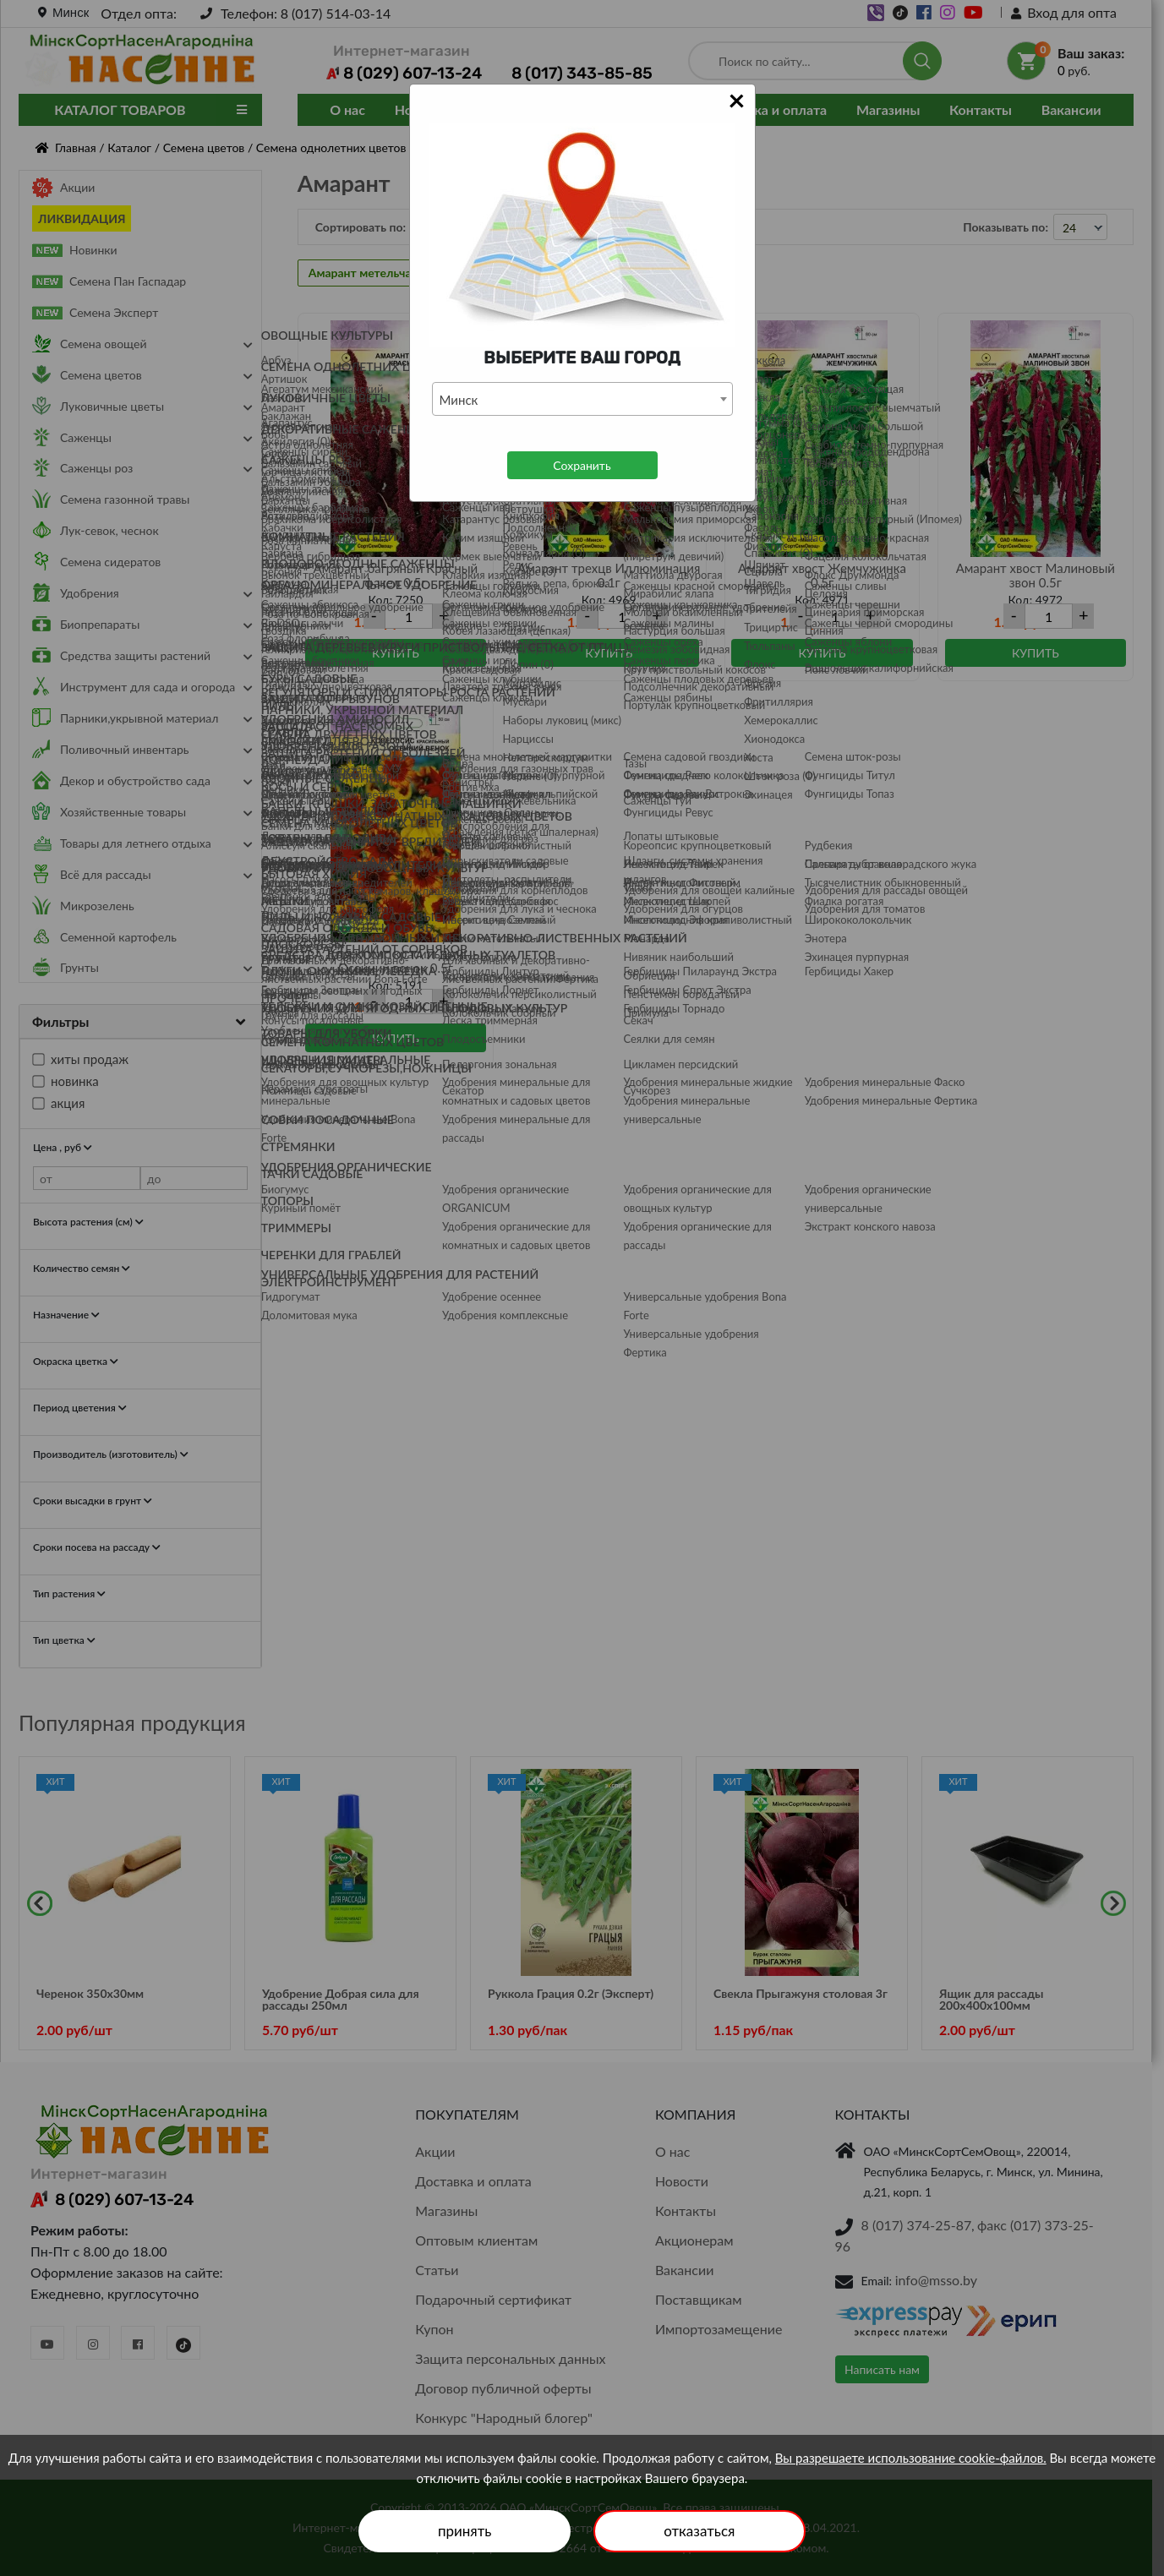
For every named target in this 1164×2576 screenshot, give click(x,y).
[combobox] (582, 399)
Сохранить (581, 465)
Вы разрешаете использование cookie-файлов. (911, 2457)
